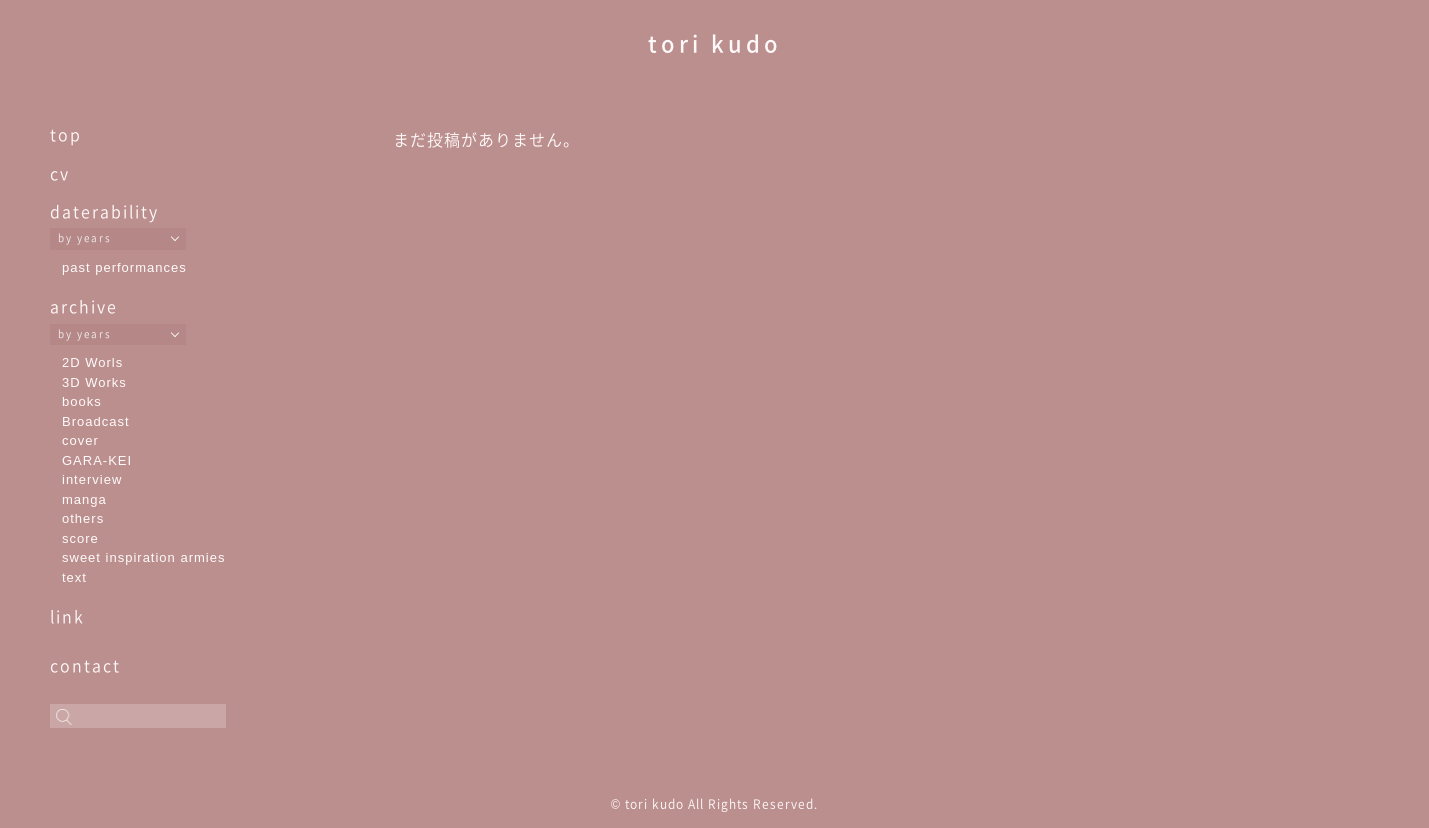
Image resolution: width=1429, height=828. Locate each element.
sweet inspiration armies (143, 557)
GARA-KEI (97, 460)
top (66, 134)
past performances (124, 267)
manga (84, 499)
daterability (104, 211)
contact (85, 665)
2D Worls (92, 362)
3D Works (94, 382)
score (80, 538)
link (67, 616)
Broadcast (96, 421)
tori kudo (715, 42)
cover (80, 440)
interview (92, 479)
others (83, 518)
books (82, 401)
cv (60, 173)
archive (84, 306)
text (74, 577)
